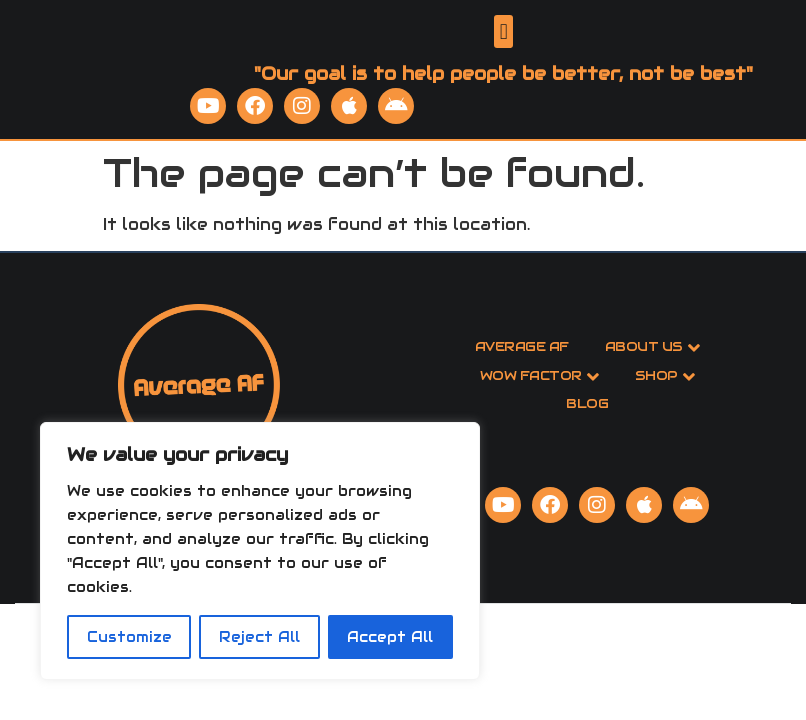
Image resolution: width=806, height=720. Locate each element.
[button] (503, 46)
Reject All (259, 637)
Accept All (390, 637)
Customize (129, 637)
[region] (260, 551)
